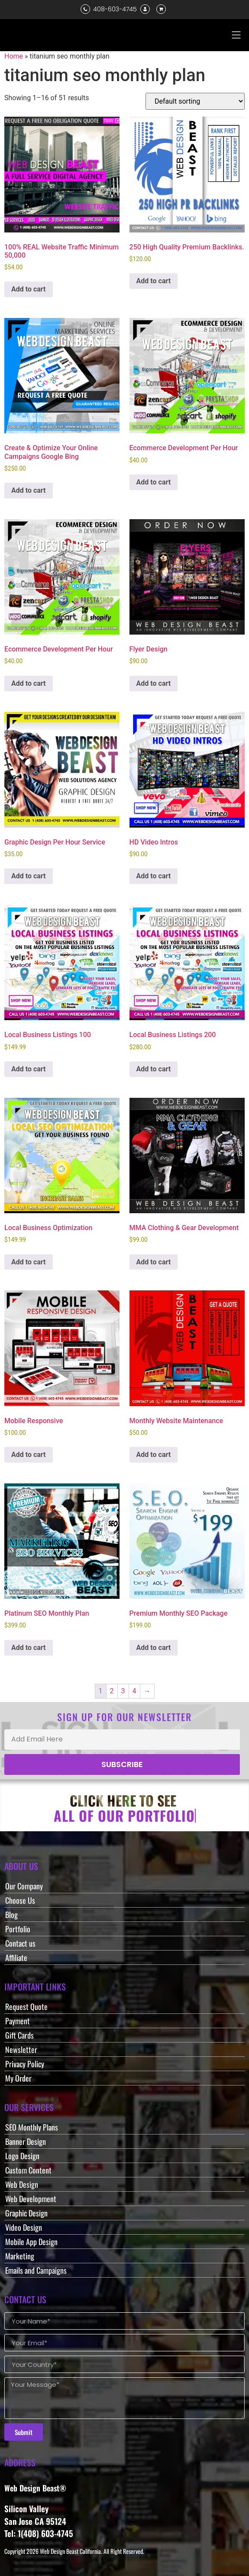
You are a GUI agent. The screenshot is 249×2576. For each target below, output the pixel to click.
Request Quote (26, 2006)
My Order (18, 2078)
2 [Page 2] (112, 1691)
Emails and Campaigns (36, 2270)
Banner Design (25, 2141)
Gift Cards (19, 2035)
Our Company (24, 1886)
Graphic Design (26, 2213)
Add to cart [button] (28, 289)
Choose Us (20, 1900)
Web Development (30, 2198)
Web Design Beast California (70, 2551)
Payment (17, 2020)
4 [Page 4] (134, 1691)
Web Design (21, 2184)
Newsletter (21, 2049)
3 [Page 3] (123, 1691)
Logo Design (22, 2155)
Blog (11, 1914)
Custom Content (28, 2170)
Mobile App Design (31, 2241)
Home (13, 56)
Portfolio (17, 1928)
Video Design (23, 2227)
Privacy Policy (24, 2063)
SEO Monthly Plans (31, 2127)
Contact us (20, 1943)
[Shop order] (195, 101)
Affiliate (16, 1957)
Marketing (19, 2256)
